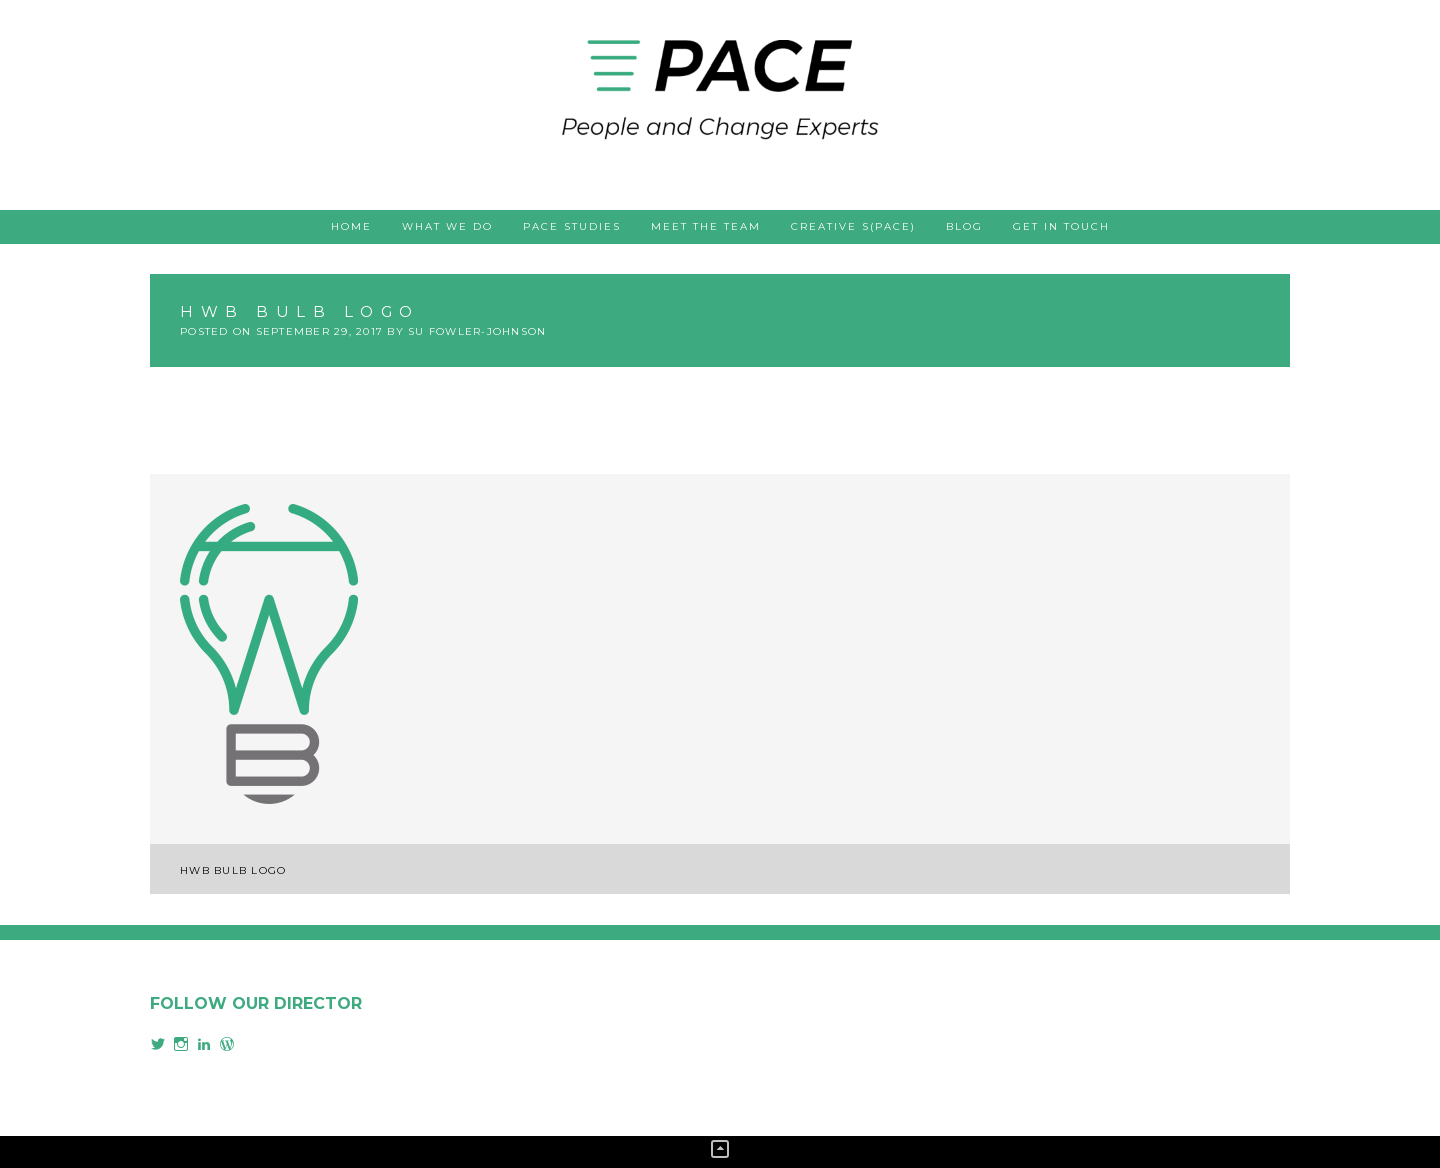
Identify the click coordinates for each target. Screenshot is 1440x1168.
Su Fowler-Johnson (477, 331)
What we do (447, 226)
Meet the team (706, 226)
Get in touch (1061, 226)
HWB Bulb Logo (233, 870)
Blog (964, 226)
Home (351, 226)
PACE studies (572, 226)
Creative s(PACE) (853, 226)
